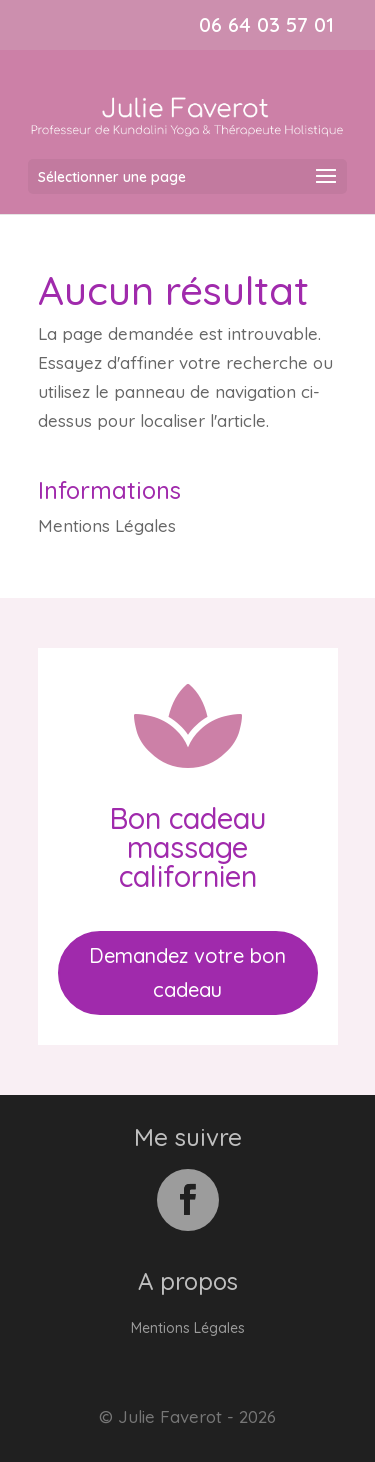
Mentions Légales (107, 525)
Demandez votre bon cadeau (187, 972)
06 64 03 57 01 (266, 24)
